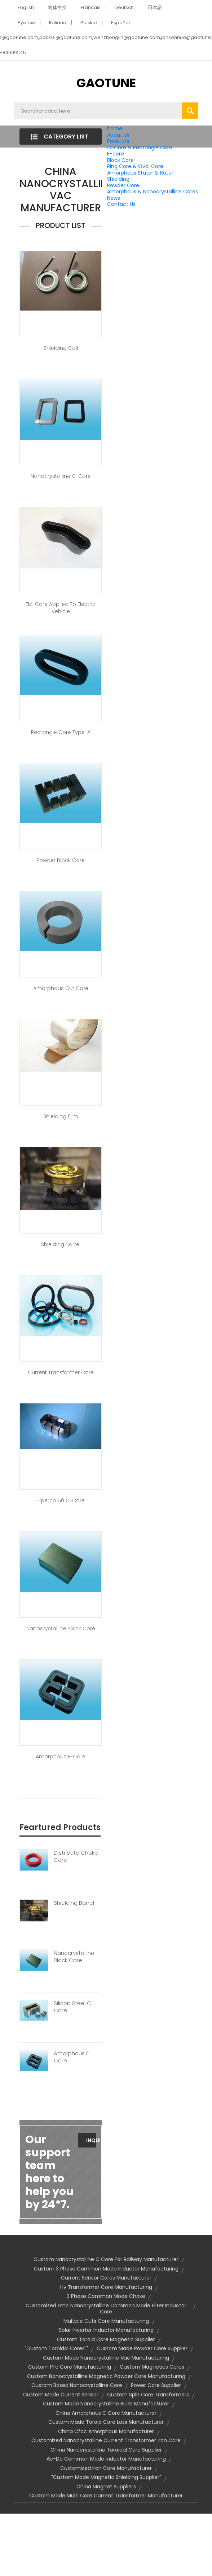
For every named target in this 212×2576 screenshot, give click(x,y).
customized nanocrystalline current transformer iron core (106, 2440)
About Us (118, 135)
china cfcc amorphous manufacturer (106, 2431)
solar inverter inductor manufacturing (106, 2330)
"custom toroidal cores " (56, 2348)
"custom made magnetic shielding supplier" (106, 2477)
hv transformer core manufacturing (106, 2287)
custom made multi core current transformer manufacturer (106, 2495)
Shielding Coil (61, 348)
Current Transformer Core (61, 1372)
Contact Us (121, 204)
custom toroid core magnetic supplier (106, 2339)
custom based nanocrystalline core (76, 2385)
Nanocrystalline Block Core (60, 1628)
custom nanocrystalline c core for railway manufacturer (106, 2259)
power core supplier (156, 2385)
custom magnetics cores (152, 2366)
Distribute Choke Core (76, 1856)
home (114, 128)
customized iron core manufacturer (106, 2468)
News (113, 198)
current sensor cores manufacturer (106, 2277)
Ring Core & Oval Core (135, 166)
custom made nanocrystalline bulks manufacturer (106, 2403)
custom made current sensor (60, 2394)
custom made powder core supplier (142, 2348)
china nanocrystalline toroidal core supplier (106, 2449)
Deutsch (124, 7)
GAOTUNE (106, 83)
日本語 (155, 7)
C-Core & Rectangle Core (139, 147)
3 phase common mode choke (106, 2296)
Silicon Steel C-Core (74, 2007)
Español (120, 22)
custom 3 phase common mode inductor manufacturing (106, 2268)
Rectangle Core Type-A (60, 732)
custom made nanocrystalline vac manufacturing (106, 2357)
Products (118, 141)
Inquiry (91, 2140)
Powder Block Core (60, 860)
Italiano (57, 22)
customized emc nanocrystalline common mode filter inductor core (106, 2309)
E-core (115, 153)
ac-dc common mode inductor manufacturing (106, 2458)
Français (91, 7)
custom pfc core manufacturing (69, 2366)
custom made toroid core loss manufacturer (106, 2422)
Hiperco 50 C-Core (60, 1500)
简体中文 (57, 7)
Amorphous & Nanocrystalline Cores (152, 191)
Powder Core (123, 185)
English (26, 7)
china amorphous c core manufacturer (106, 2413)
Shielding (118, 179)
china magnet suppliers (106, 2486)
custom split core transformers (148, 2394)
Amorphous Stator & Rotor (140, 172)
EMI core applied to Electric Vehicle (61, 608)
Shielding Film (60, 1116)
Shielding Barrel (60, 1244)
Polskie (88, 22)
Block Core (121, 160)
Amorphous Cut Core (60, 988)
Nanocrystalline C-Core (61, 476)
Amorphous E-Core (60, 1756)
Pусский (26, 22)
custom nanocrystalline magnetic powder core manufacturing (106, 2376)
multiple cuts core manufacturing (106, 2321)
